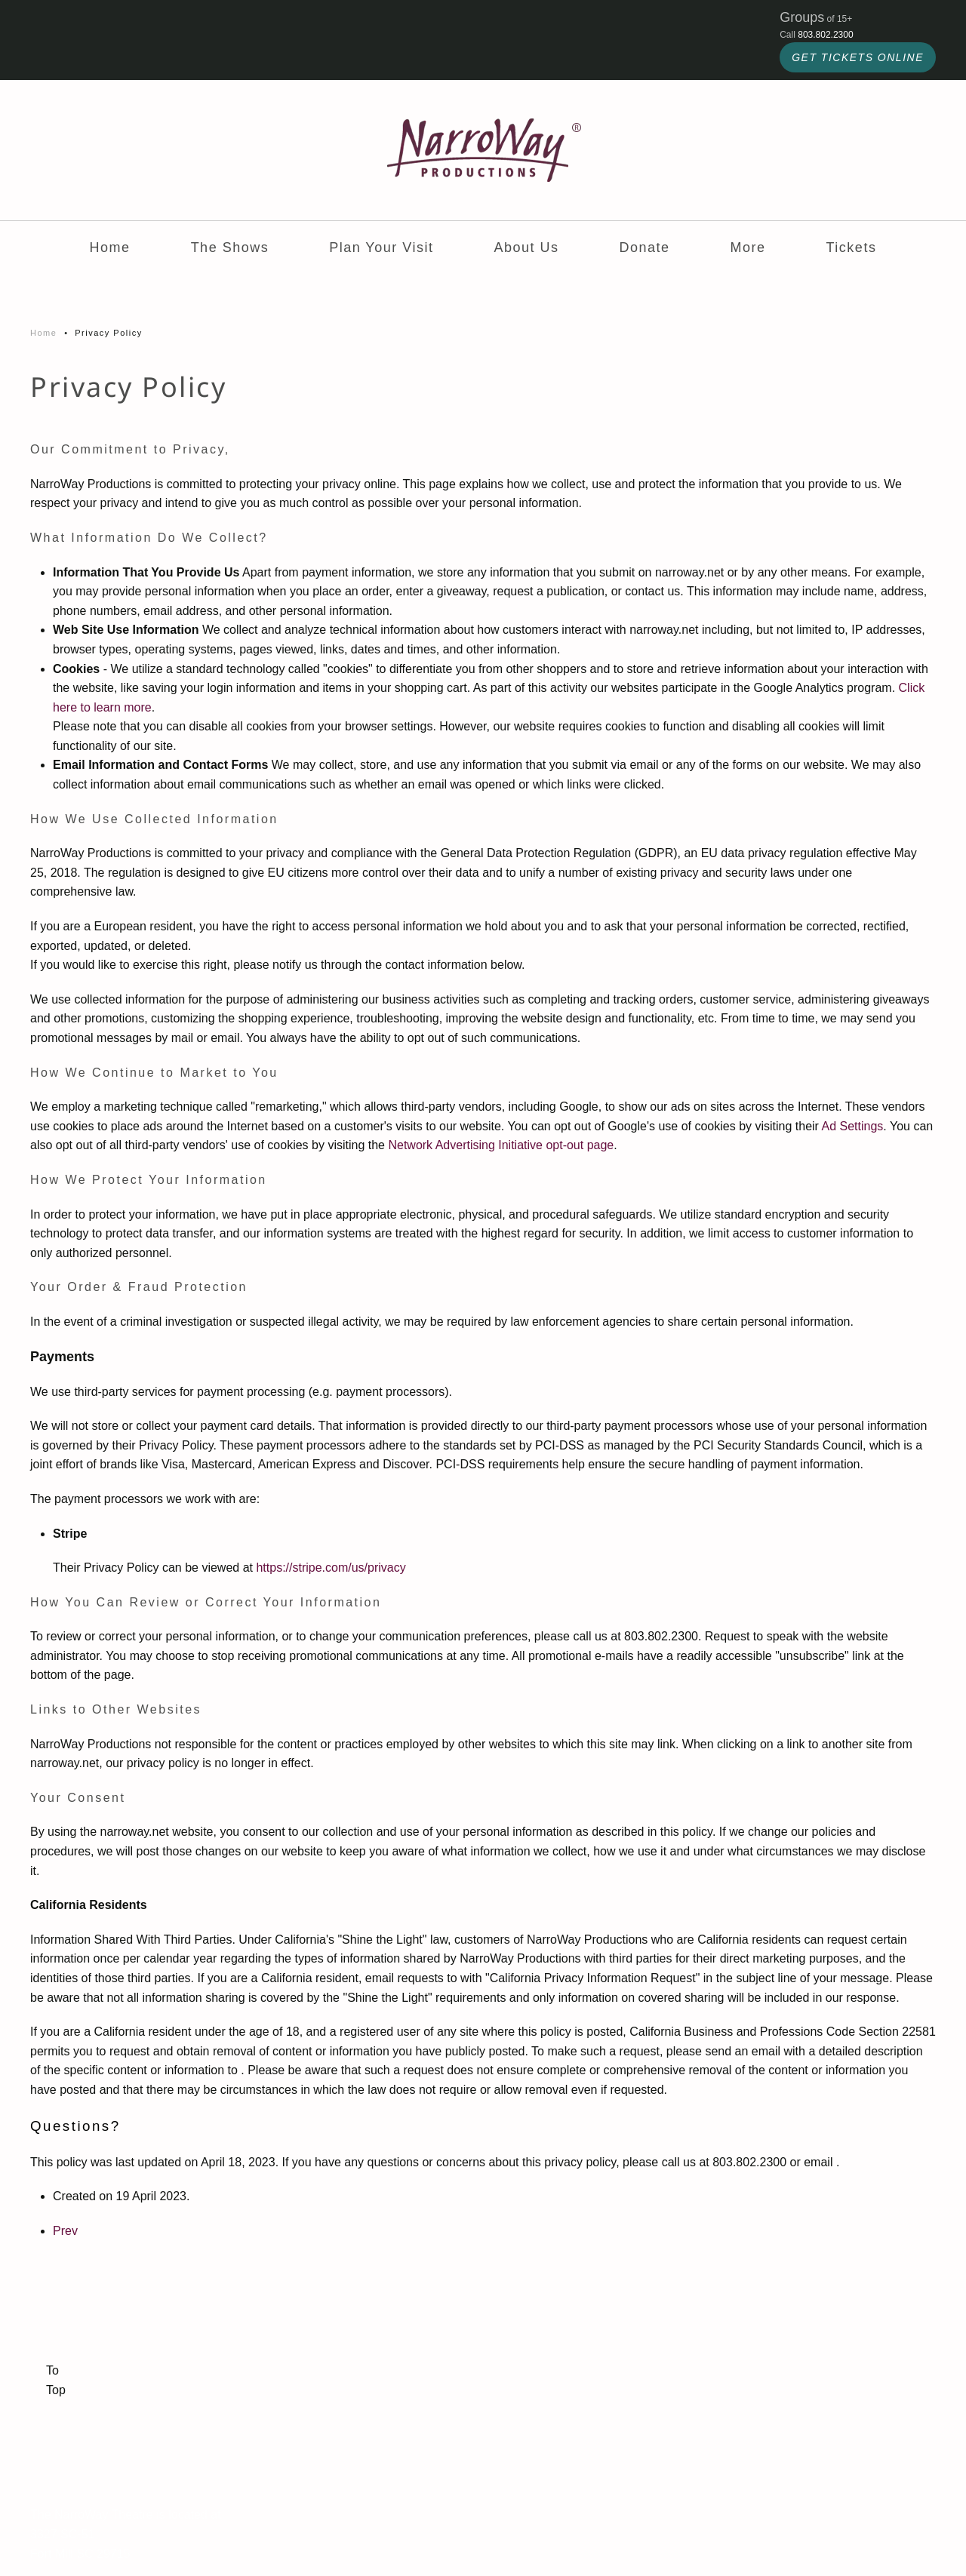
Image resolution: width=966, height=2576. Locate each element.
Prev (65, 2230)
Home (110, 247)
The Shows (230, 247)
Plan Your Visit (381, 247)
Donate (644, 247)
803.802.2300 (825, 34)
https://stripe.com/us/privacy (330, 1567)
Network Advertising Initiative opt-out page (501, 1145)
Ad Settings (853, 1126)
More (748, 247)
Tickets (851, 247)
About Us (526, 247)
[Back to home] (483, 150)
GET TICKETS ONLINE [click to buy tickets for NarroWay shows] (858, 57)
